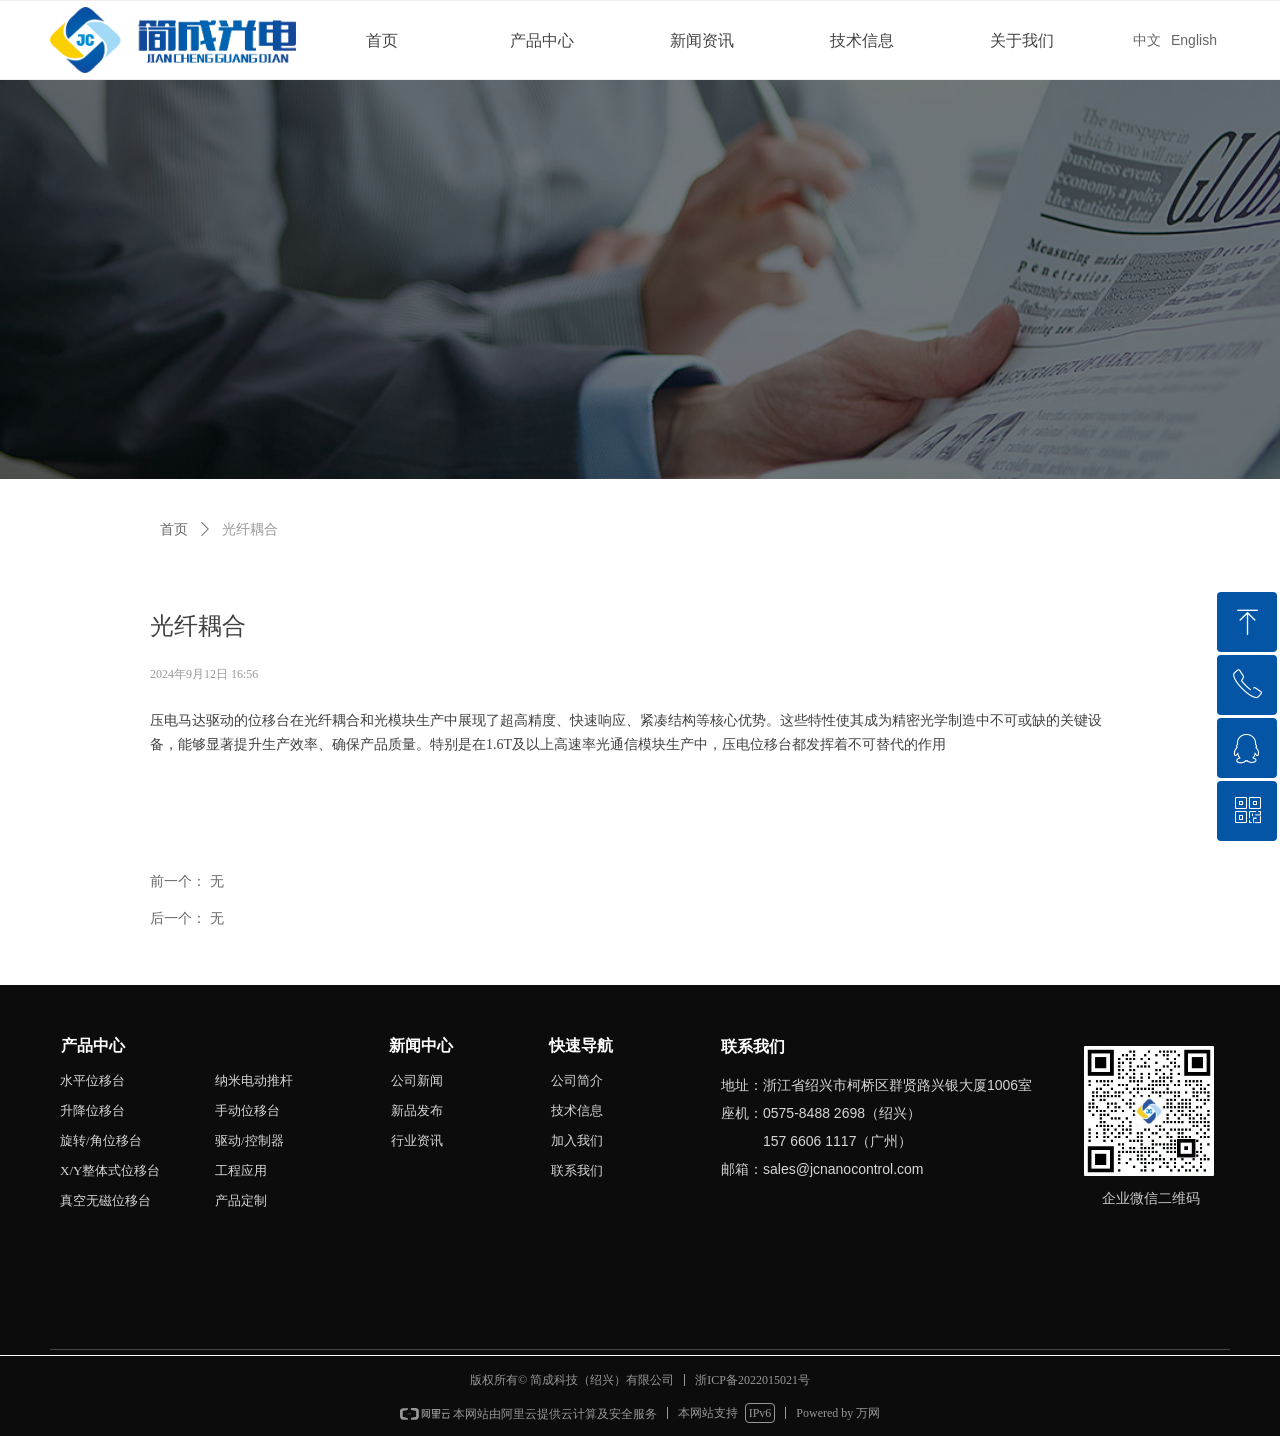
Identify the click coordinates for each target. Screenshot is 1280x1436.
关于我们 (1022, 40)
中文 (1147, 40)
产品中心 (542, 40)
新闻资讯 (702, 40)
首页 (382, 40)
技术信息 (862, 40)
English (1194, 40)
